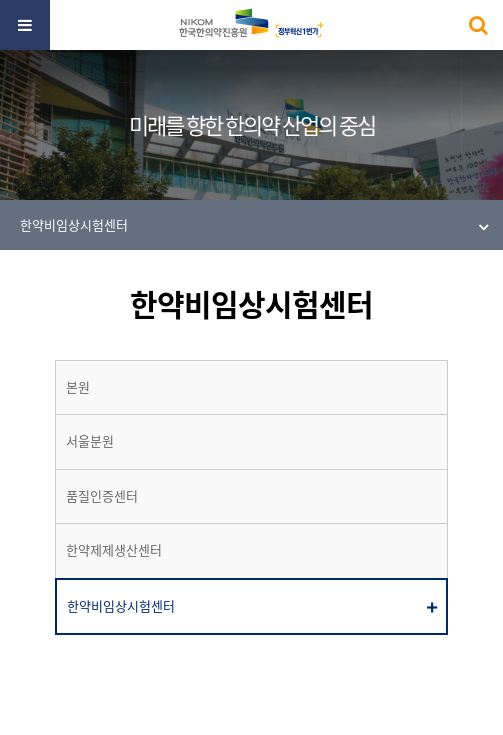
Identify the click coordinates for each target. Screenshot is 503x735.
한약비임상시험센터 (121, 606)
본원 (78, 387)
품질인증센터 (102, 496)
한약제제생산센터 (114, 550)
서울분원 (90, 441)
